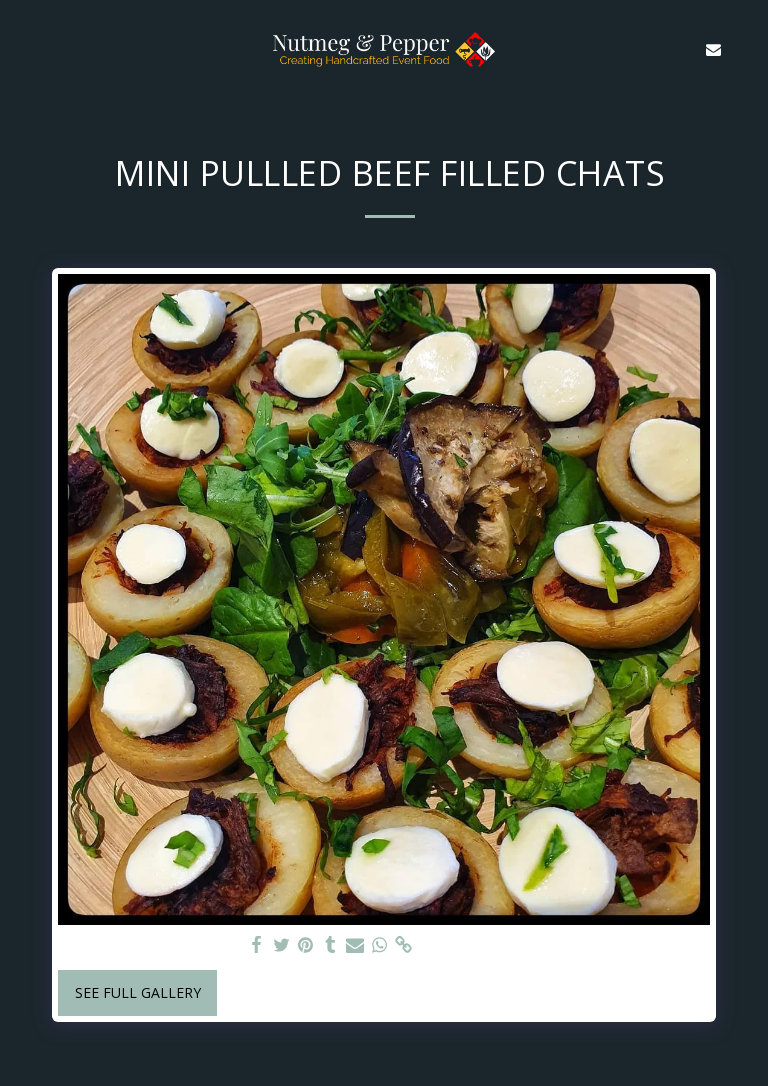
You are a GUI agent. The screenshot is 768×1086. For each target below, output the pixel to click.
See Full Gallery (138, 992)
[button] (22, 48)
